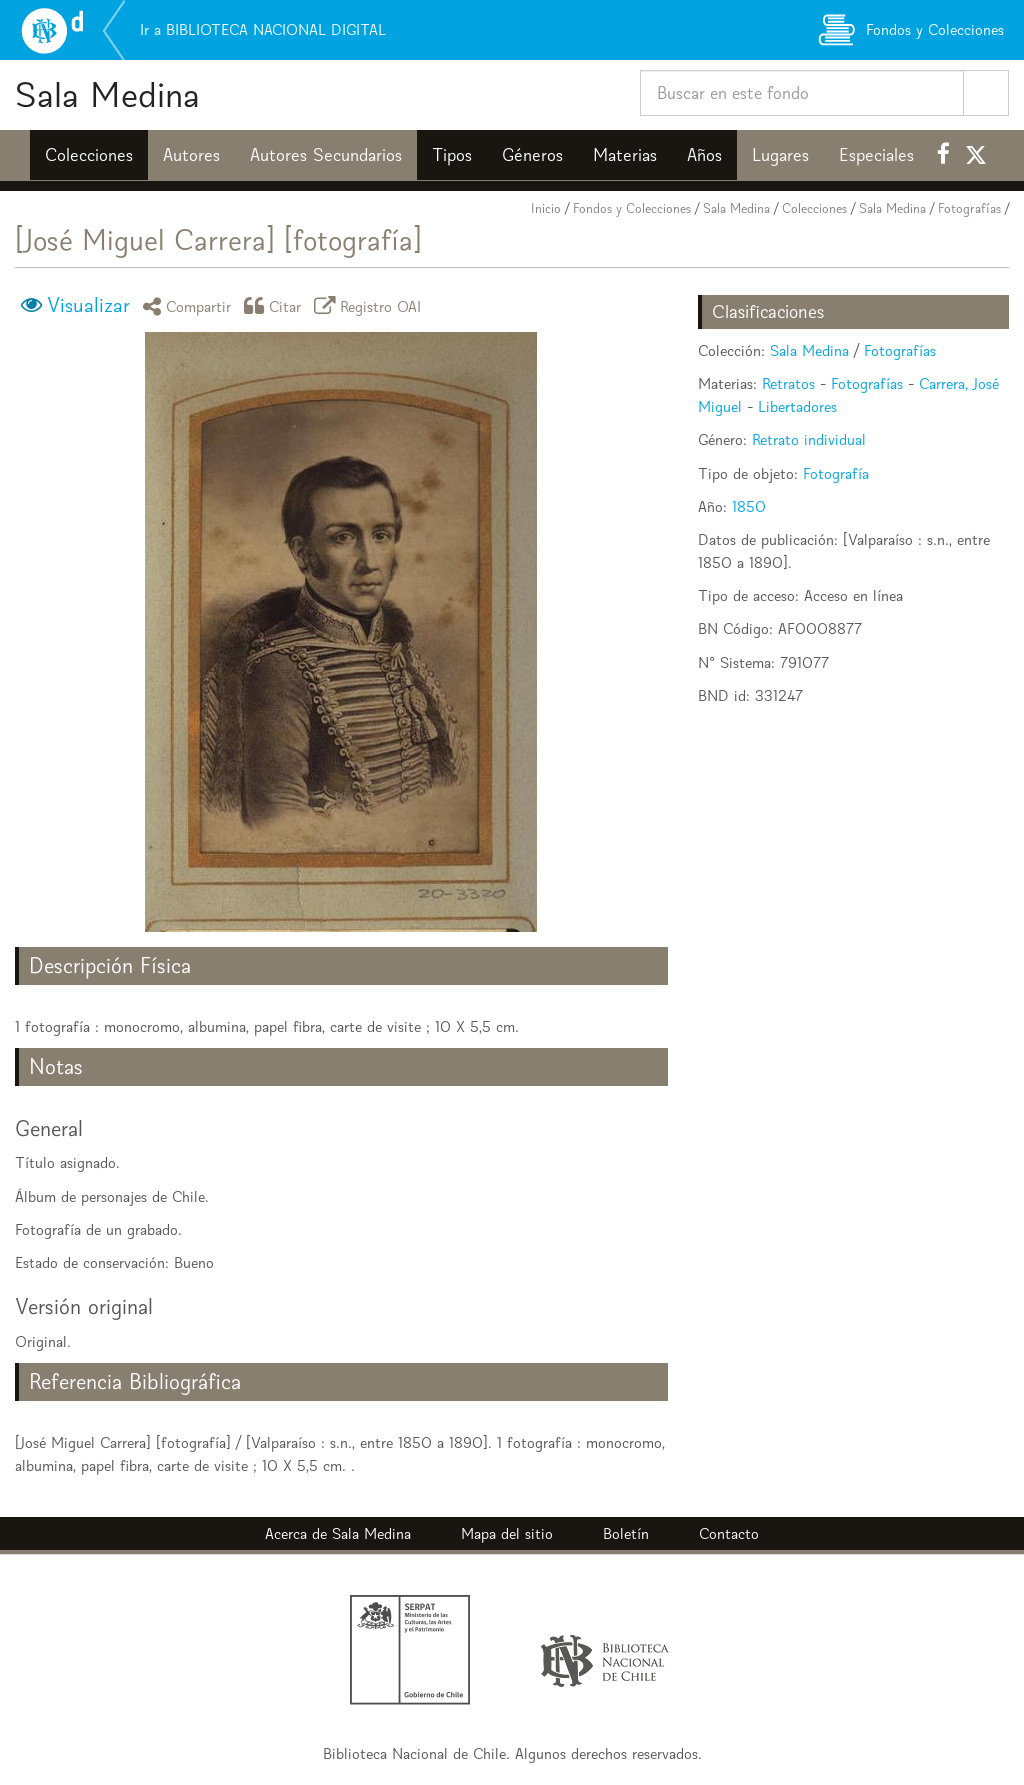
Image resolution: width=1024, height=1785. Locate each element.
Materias (625, 155)
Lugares (780, 155)
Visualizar (88, 305)
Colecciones (89, 155)
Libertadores (797, 406)
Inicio (546, 208)
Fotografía (836, 473)
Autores (191, 155)
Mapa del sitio (507, 1533)
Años (704, 155)
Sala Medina (107, 94)
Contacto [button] (729, 1533)
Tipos (452, 155)
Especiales (876, 155)
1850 (749, 506)
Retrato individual (809, 439)
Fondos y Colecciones (632, 208)
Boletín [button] (626, 1533)
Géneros (532, 155)
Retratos (788, 383)
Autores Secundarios (326, 155)
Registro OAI (371, 305)
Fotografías (969, 208)
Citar (276, 305)
